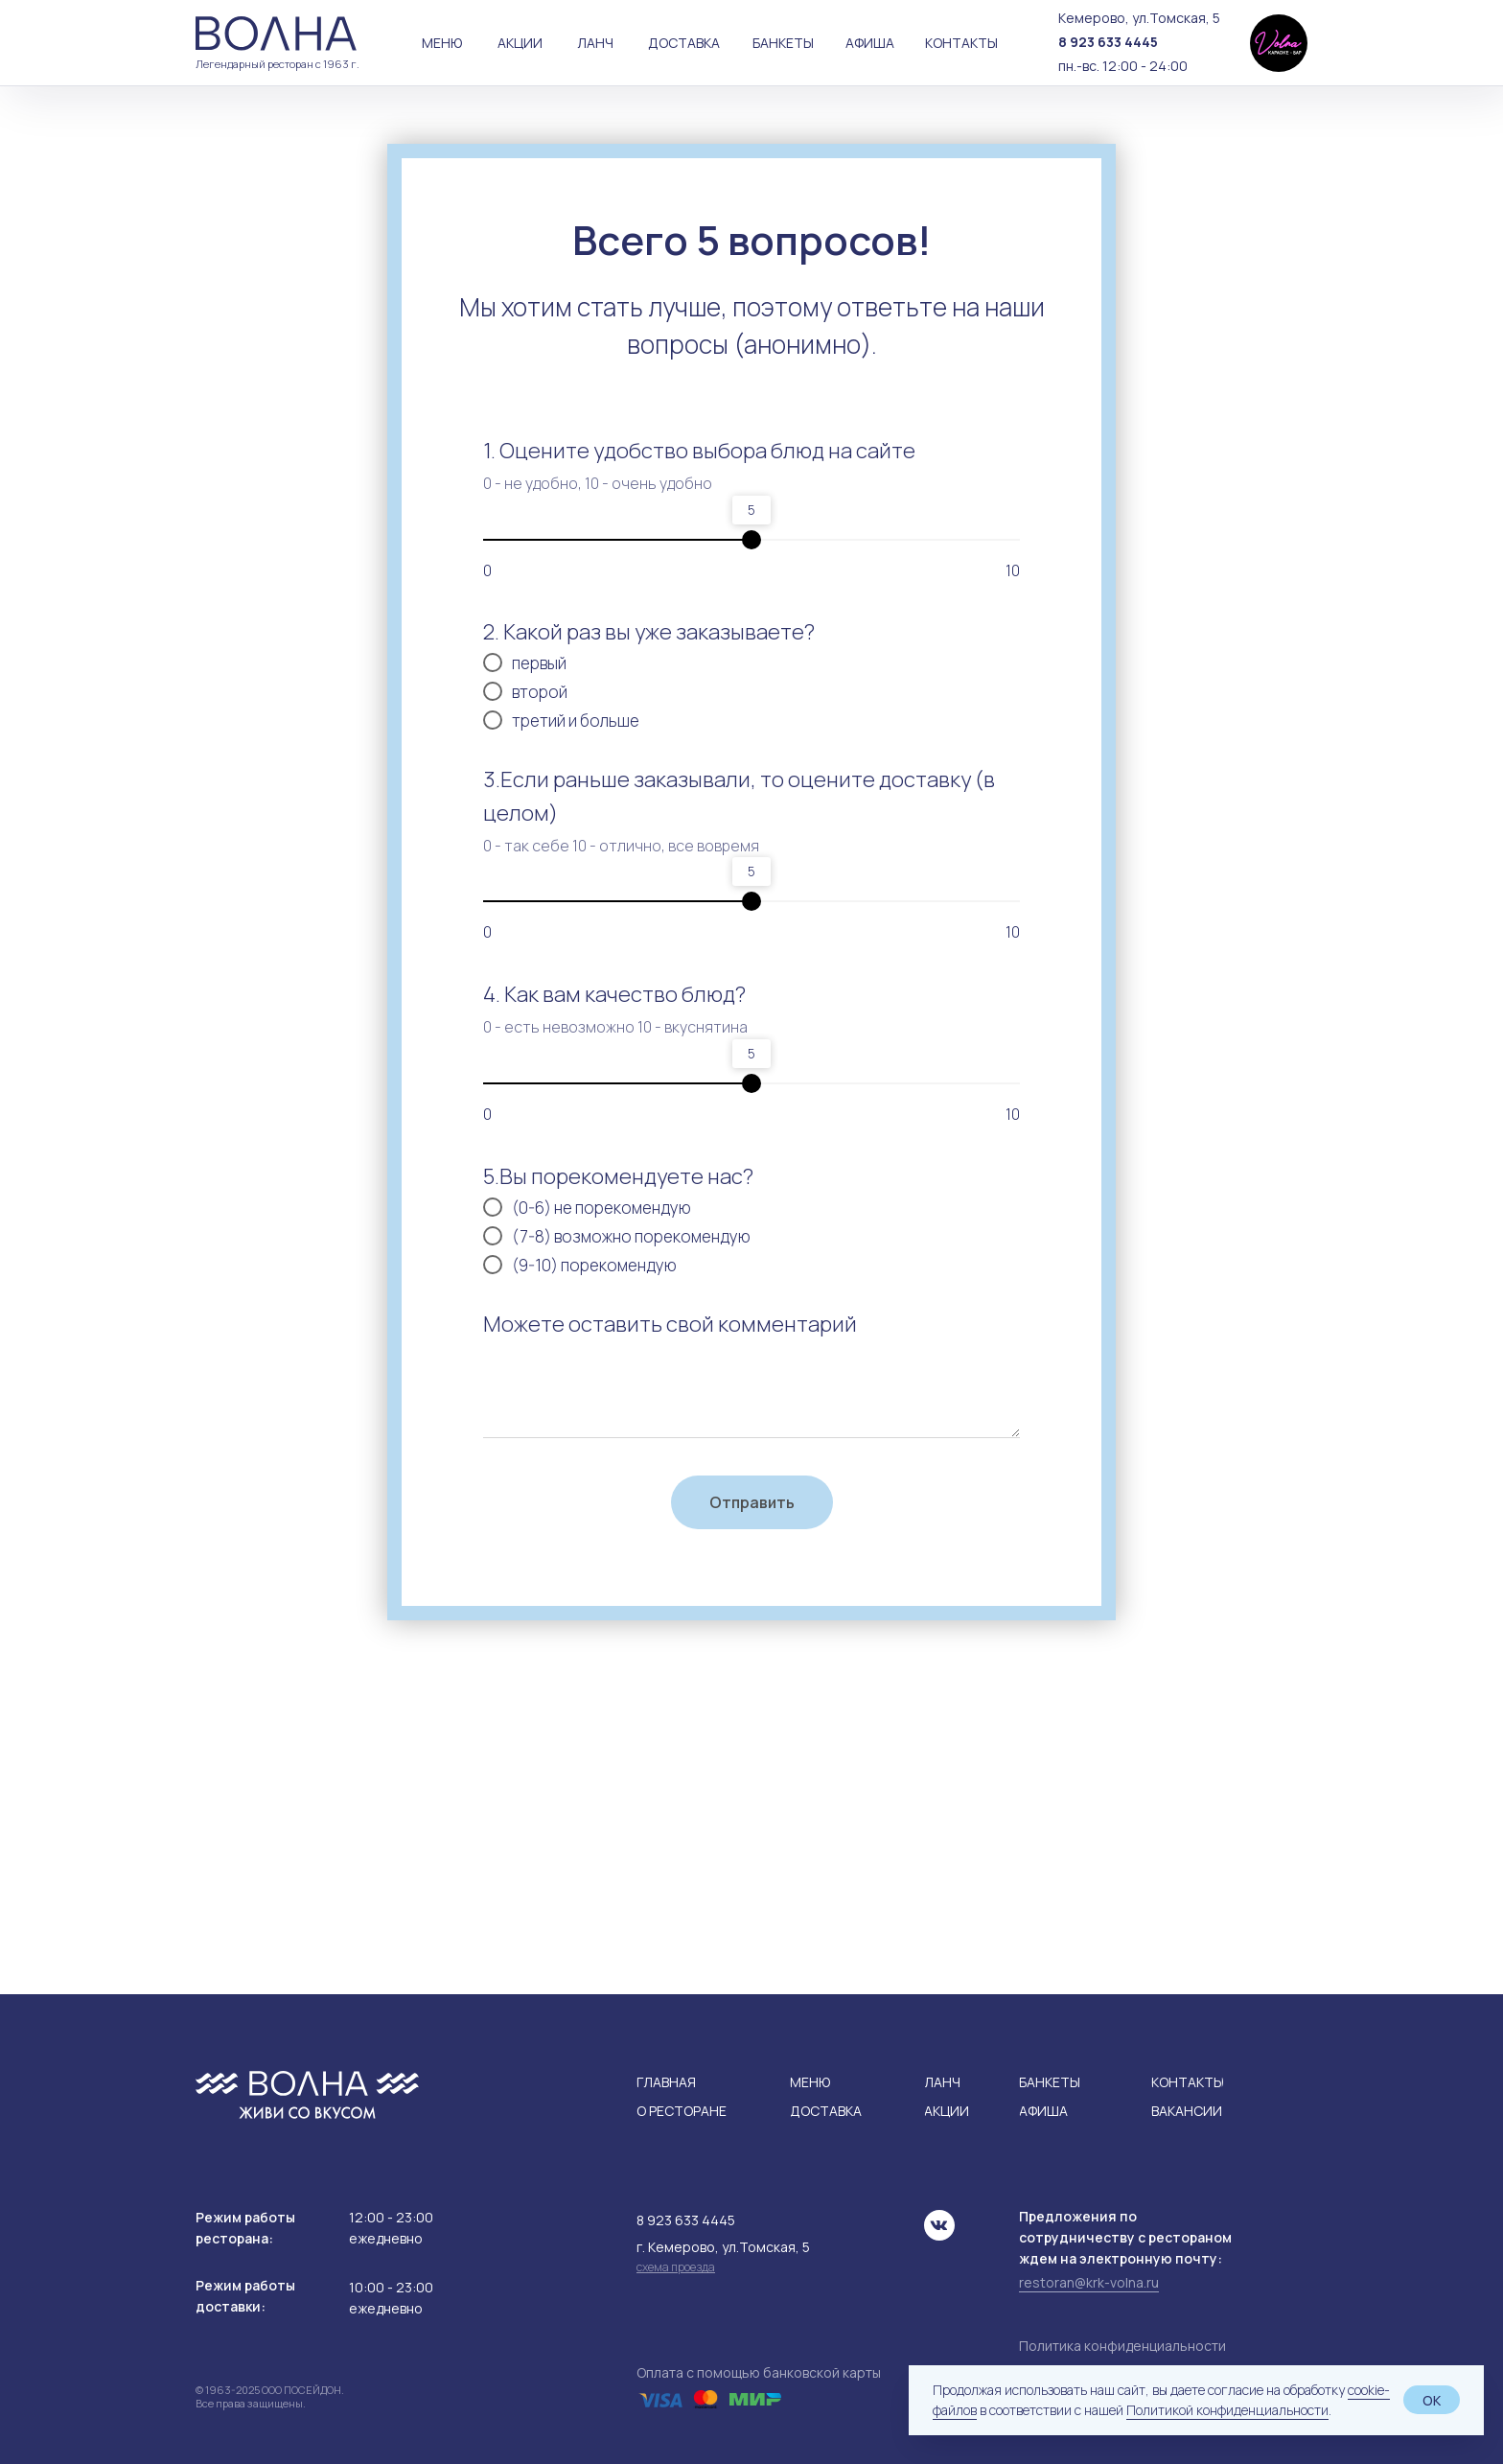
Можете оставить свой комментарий (670, 1324)
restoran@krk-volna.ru (1089, 2282)
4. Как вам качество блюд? (614, 994)
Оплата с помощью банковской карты (758, 2372)
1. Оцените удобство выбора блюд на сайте (699, 450)
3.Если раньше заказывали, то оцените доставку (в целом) (739, 795)
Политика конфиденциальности (1122, 2345)
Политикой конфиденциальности (1227, 2410)
